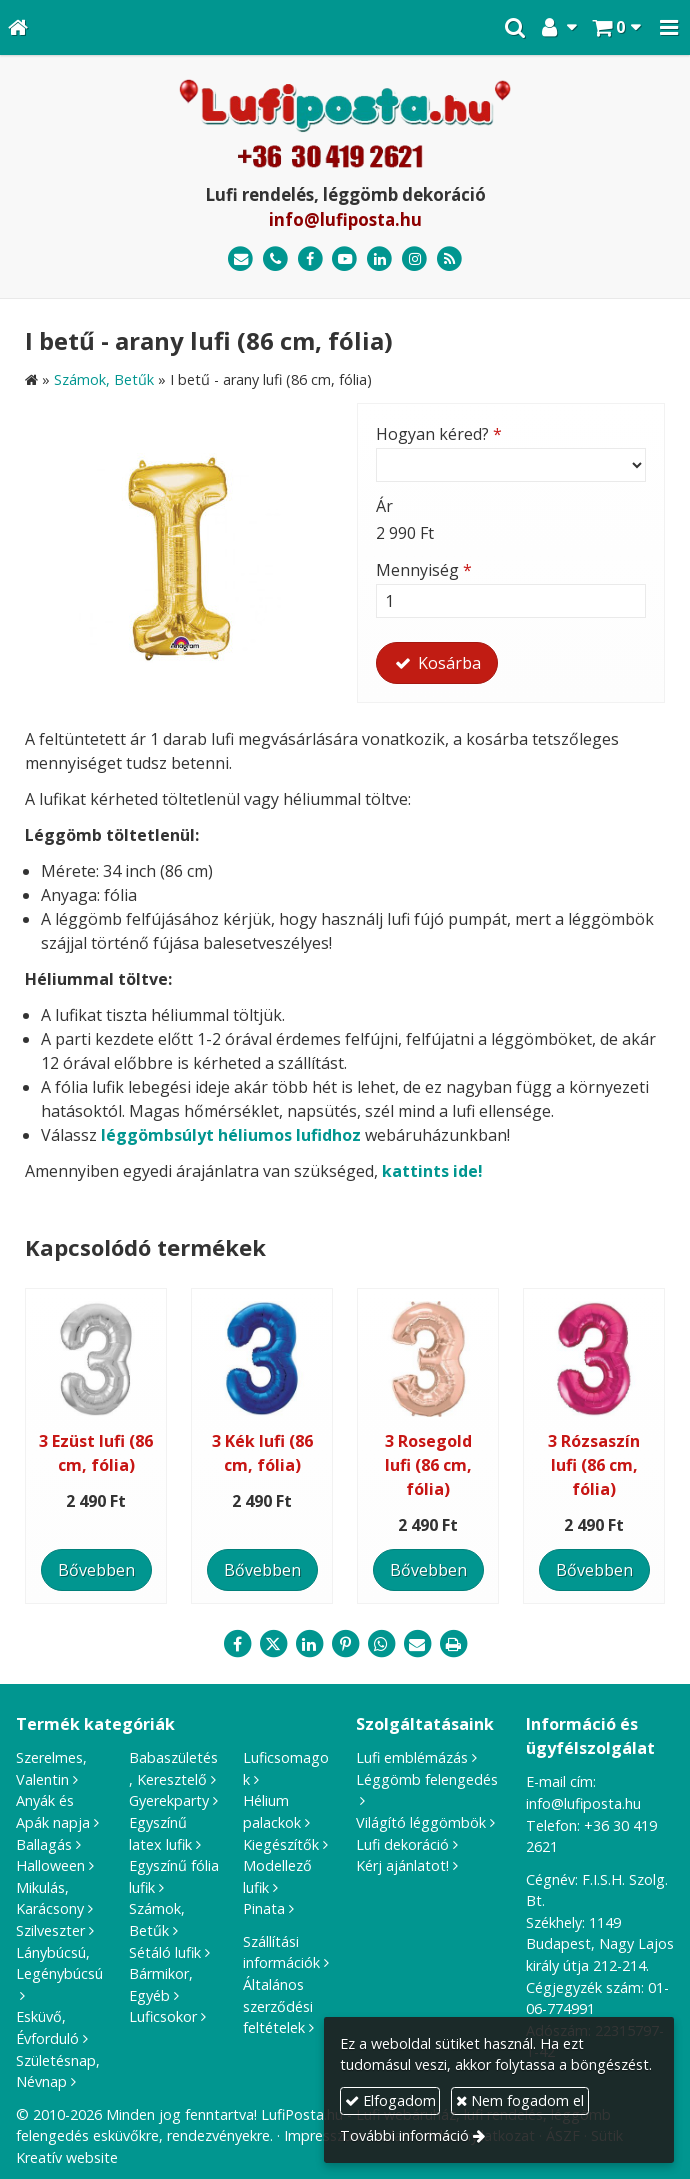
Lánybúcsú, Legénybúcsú (59, 1963)
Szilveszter (50, 1930)
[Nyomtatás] (453, 1644)
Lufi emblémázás (412, 1757)
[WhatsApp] (381, 1644)
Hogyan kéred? (439, 434)
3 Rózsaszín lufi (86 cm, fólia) (594, 1465)
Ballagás (44, 1844)
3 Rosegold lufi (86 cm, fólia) (428, 1465)
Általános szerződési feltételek (278, 2006)
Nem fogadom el (520, 2100)
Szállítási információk (281, 1952)
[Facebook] (310, 259)
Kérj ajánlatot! (402, 1865)
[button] (669, 27)
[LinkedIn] (379, 259)
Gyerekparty (169, 1800)
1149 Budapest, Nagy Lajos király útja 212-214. (600, 1944)
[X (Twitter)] (273, 1644)
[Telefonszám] (275, 259)
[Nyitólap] (18, 27)
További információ (404, 2135)
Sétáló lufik (165, 1952)
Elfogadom (390, 2100)
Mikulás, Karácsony (50, 1898)
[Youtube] (345, 259)
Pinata (264, 1908)
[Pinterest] (345, 1644)
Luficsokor (163, 2016)
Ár (384, 506)
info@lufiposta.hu (345, 219)
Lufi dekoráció (402, 1844)
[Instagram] (414, 259)
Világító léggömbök (421, 1822)
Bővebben (96, 1570)
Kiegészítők (281, 1844)
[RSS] (449, 259)
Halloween (50, 1865)
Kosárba (437, 663)
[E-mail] (240, 259)
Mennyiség (424, 570)
